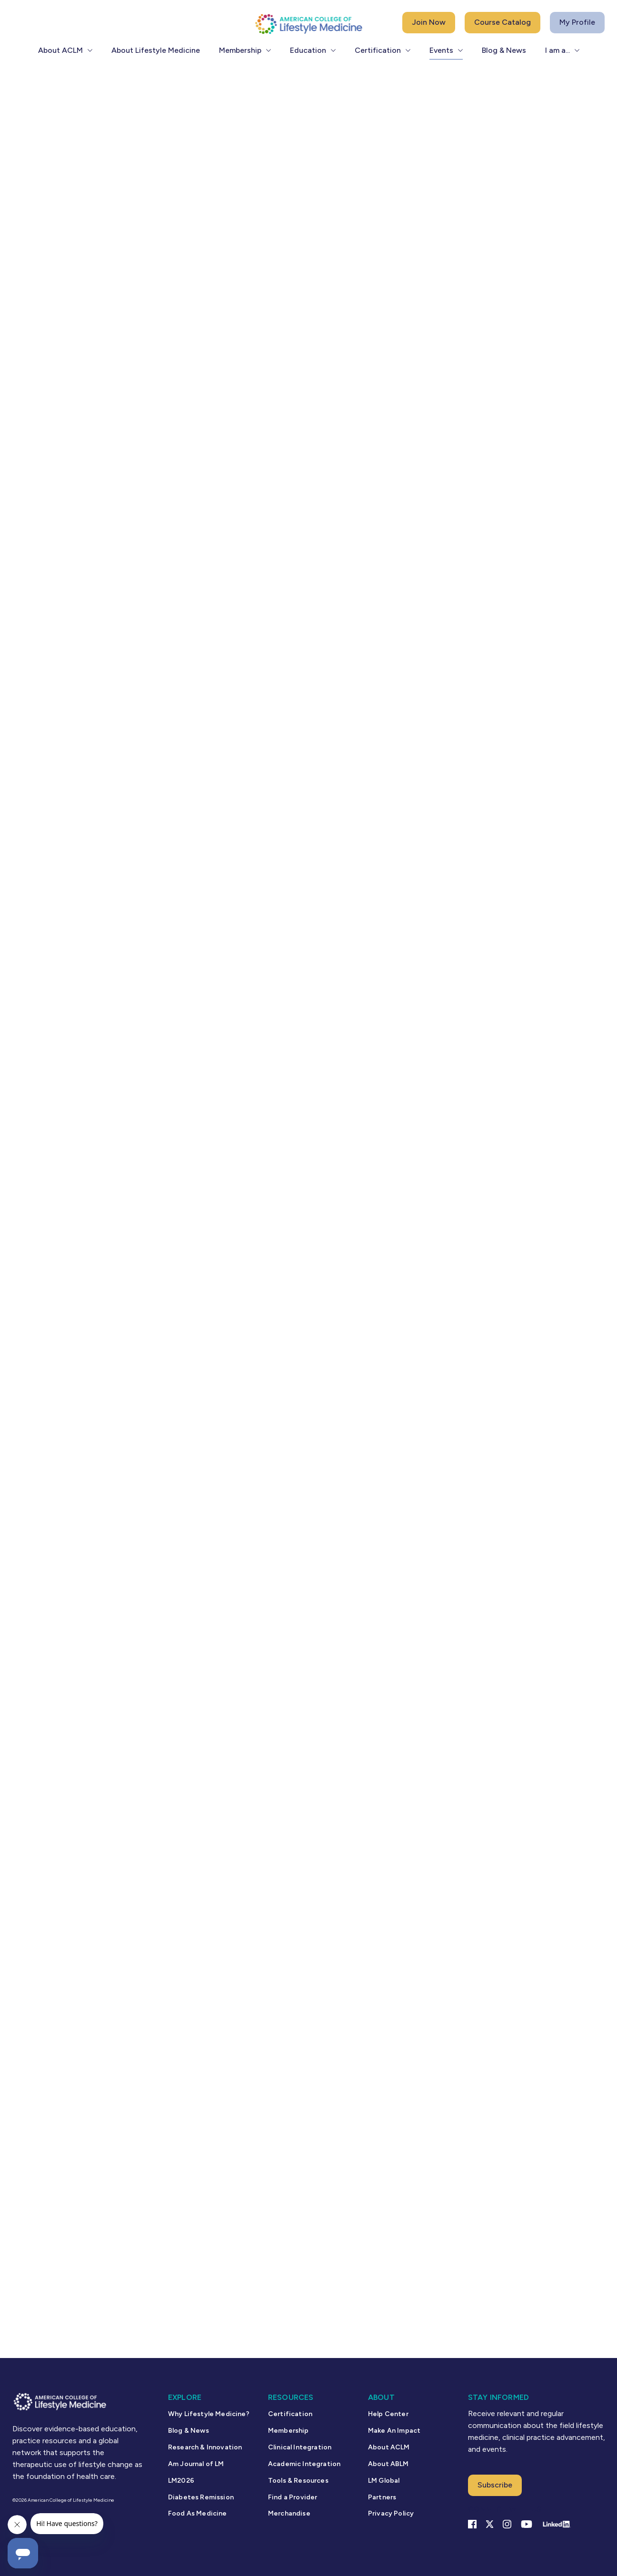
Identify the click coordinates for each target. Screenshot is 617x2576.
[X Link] (489, 2524)
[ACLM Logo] (308, 23)
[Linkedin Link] (556, 2524)
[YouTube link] (526, 2524)
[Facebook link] (472, 2524)
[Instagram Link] (507, 2524)
